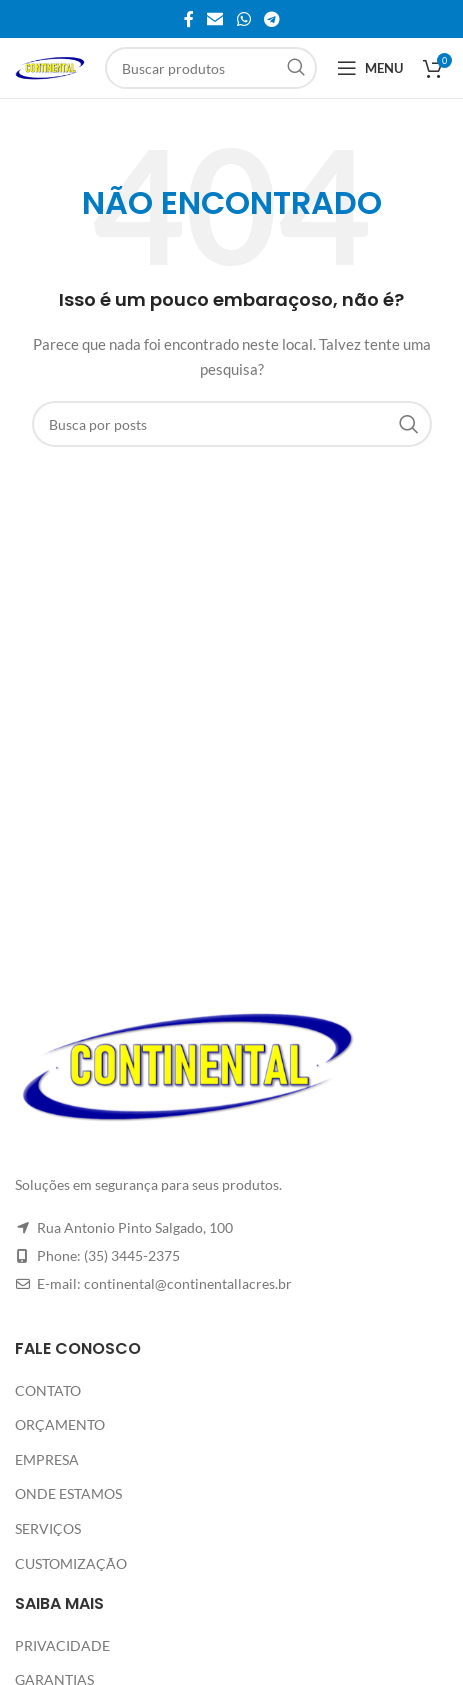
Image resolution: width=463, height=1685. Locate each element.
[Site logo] (50, 66)
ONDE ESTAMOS (68, 1493)
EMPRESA (47, 1459)
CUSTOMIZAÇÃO (71, 1563)
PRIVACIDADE (62, 1645)
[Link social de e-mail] (215, 19)
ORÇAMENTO (60, 1424)
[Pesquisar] (211, 68)
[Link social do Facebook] (189, 19)
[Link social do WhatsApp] (243, 19)
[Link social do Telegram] (271, 19)
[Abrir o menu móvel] (370, 68)
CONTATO (48, 1390)
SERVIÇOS (48, 1528)
